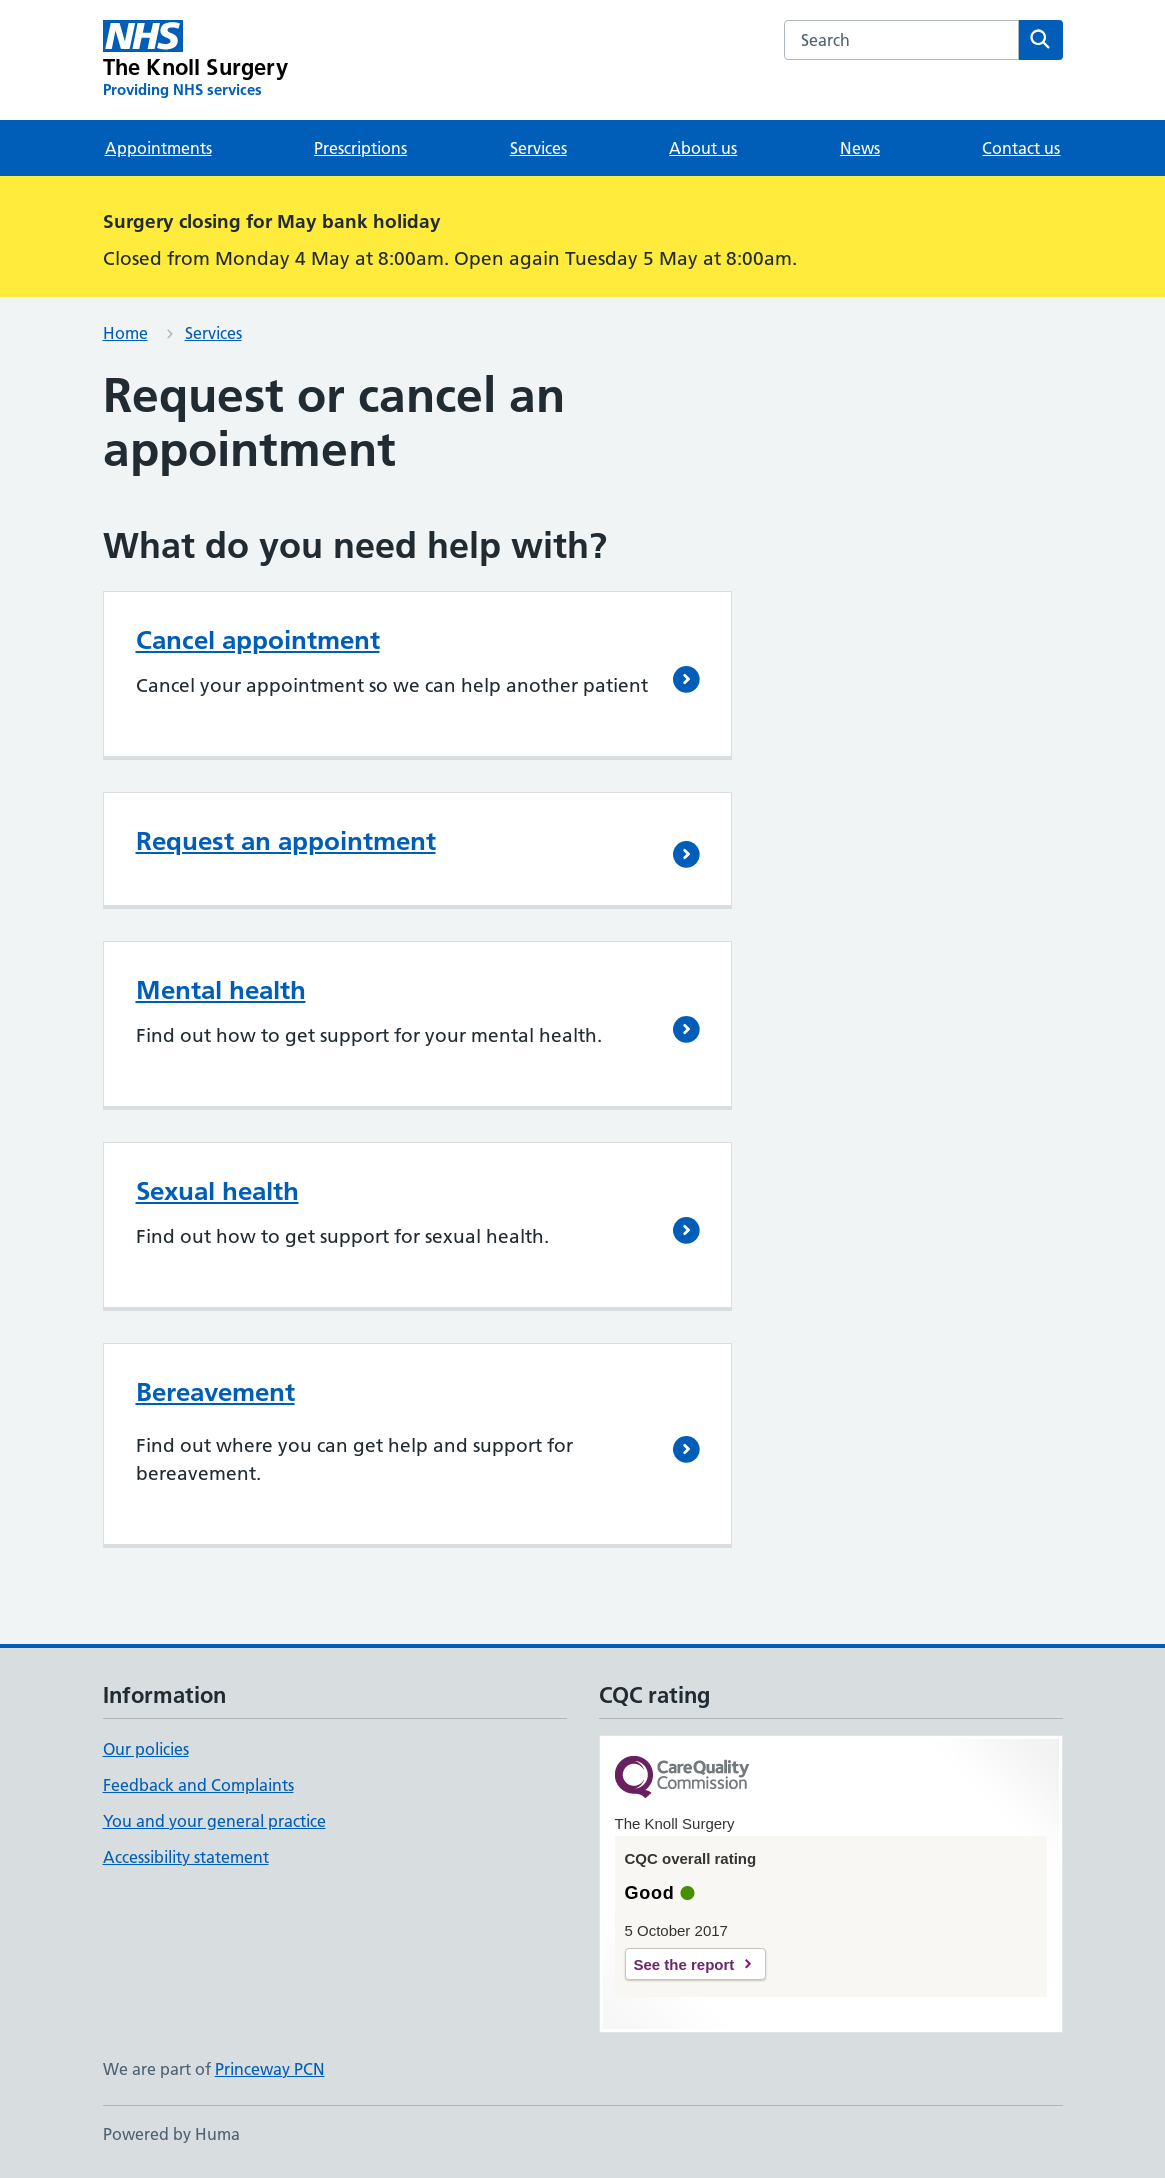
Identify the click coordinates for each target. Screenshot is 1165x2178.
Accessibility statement (186, 1857)
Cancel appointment (258, 640)
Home (125, 333)
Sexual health (217, 1191)
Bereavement (215, 1392)
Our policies (146, 1749)
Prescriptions (360, 148)
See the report (684, 1964)
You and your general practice (214, 1821)
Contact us (1021, 148)
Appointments (158, 148)
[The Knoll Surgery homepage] (195, 60)
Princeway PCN (270, 2069)
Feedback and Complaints (198, 1785)
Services (538, 148)
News (860, 148)
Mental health (221, 990)
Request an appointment (286, 841)
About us (703, 148)
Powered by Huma (171, 2134)
